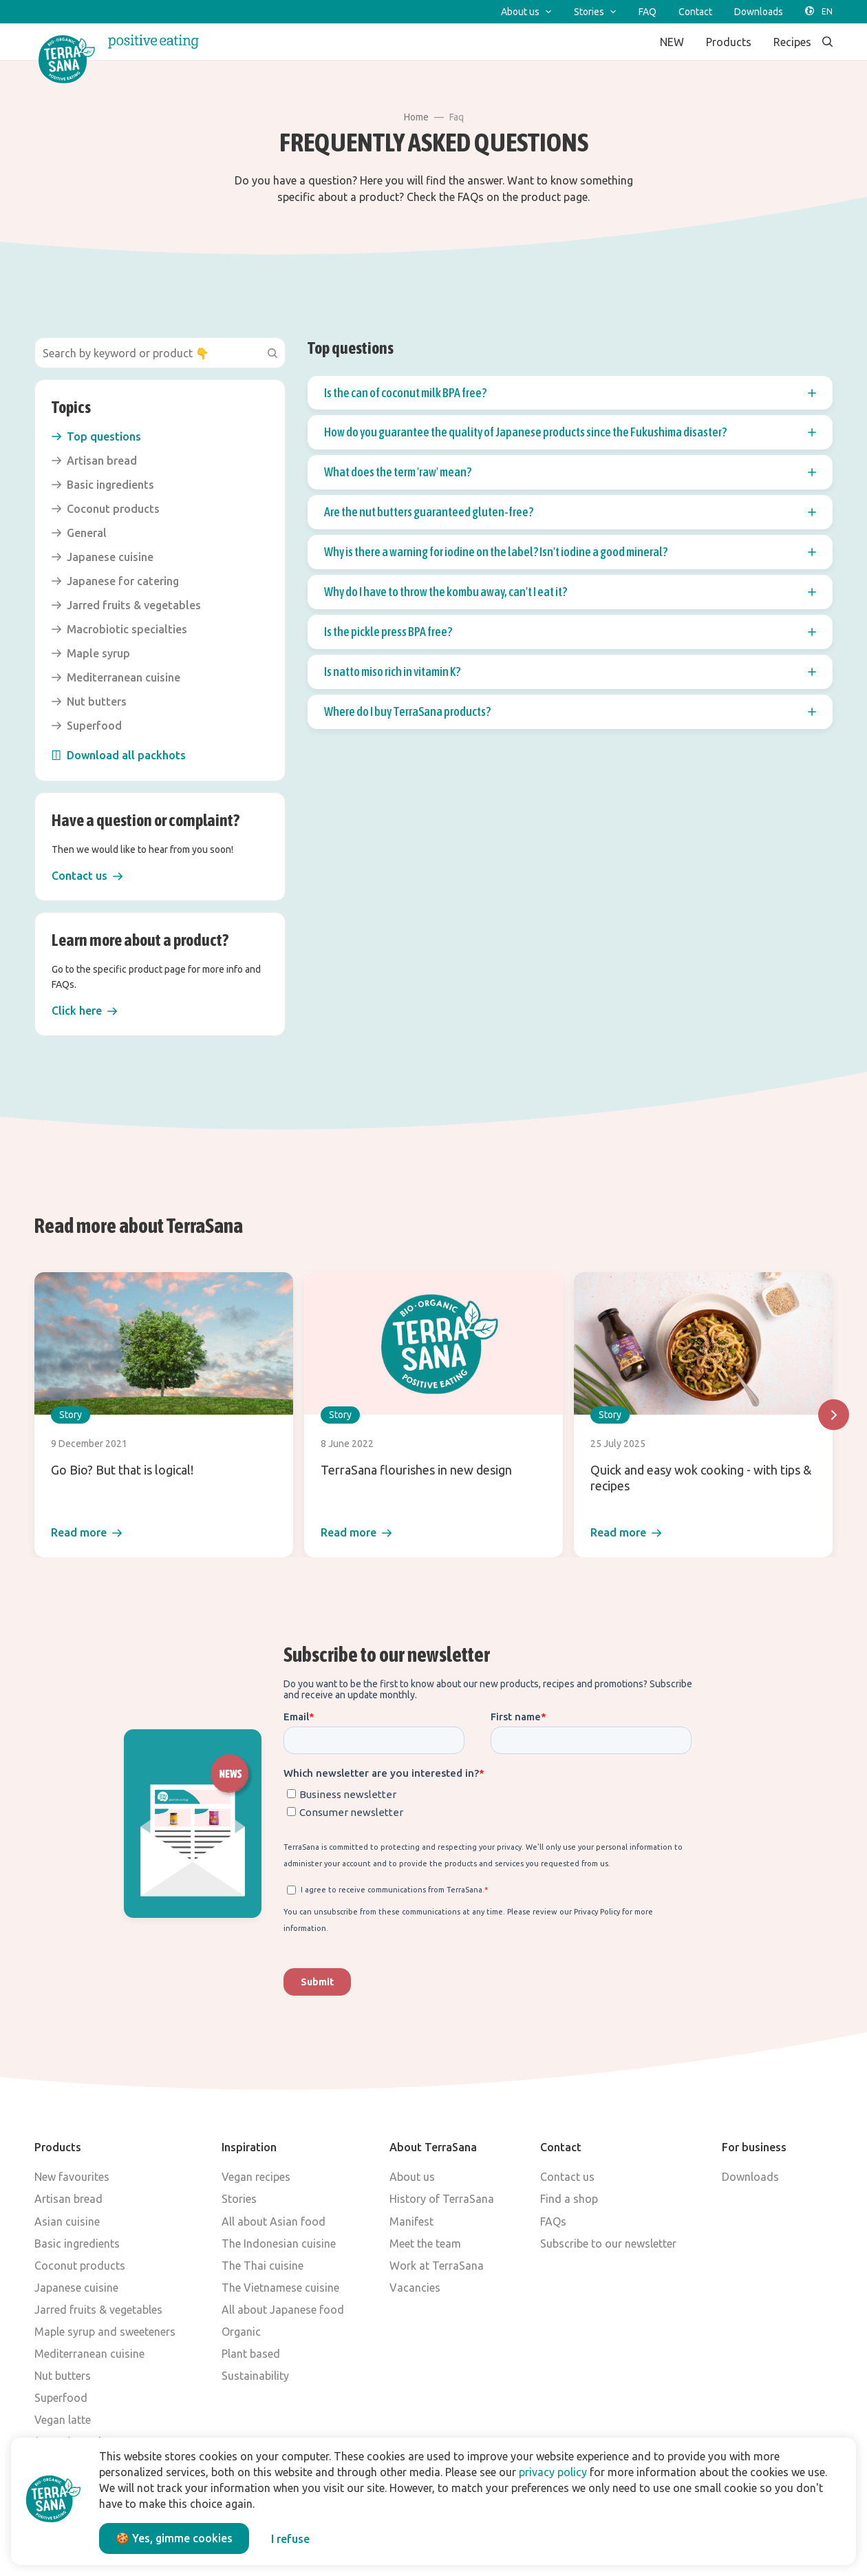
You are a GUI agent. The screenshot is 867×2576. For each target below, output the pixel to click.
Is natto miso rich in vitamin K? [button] (569, 672)
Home (416, 117)
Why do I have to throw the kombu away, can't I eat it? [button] (569, 592)
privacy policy (553, 2472)
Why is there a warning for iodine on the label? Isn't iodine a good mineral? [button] (569, 552)
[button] (87, 876)
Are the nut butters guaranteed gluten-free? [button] (569, 512)
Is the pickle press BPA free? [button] (569, 632)
